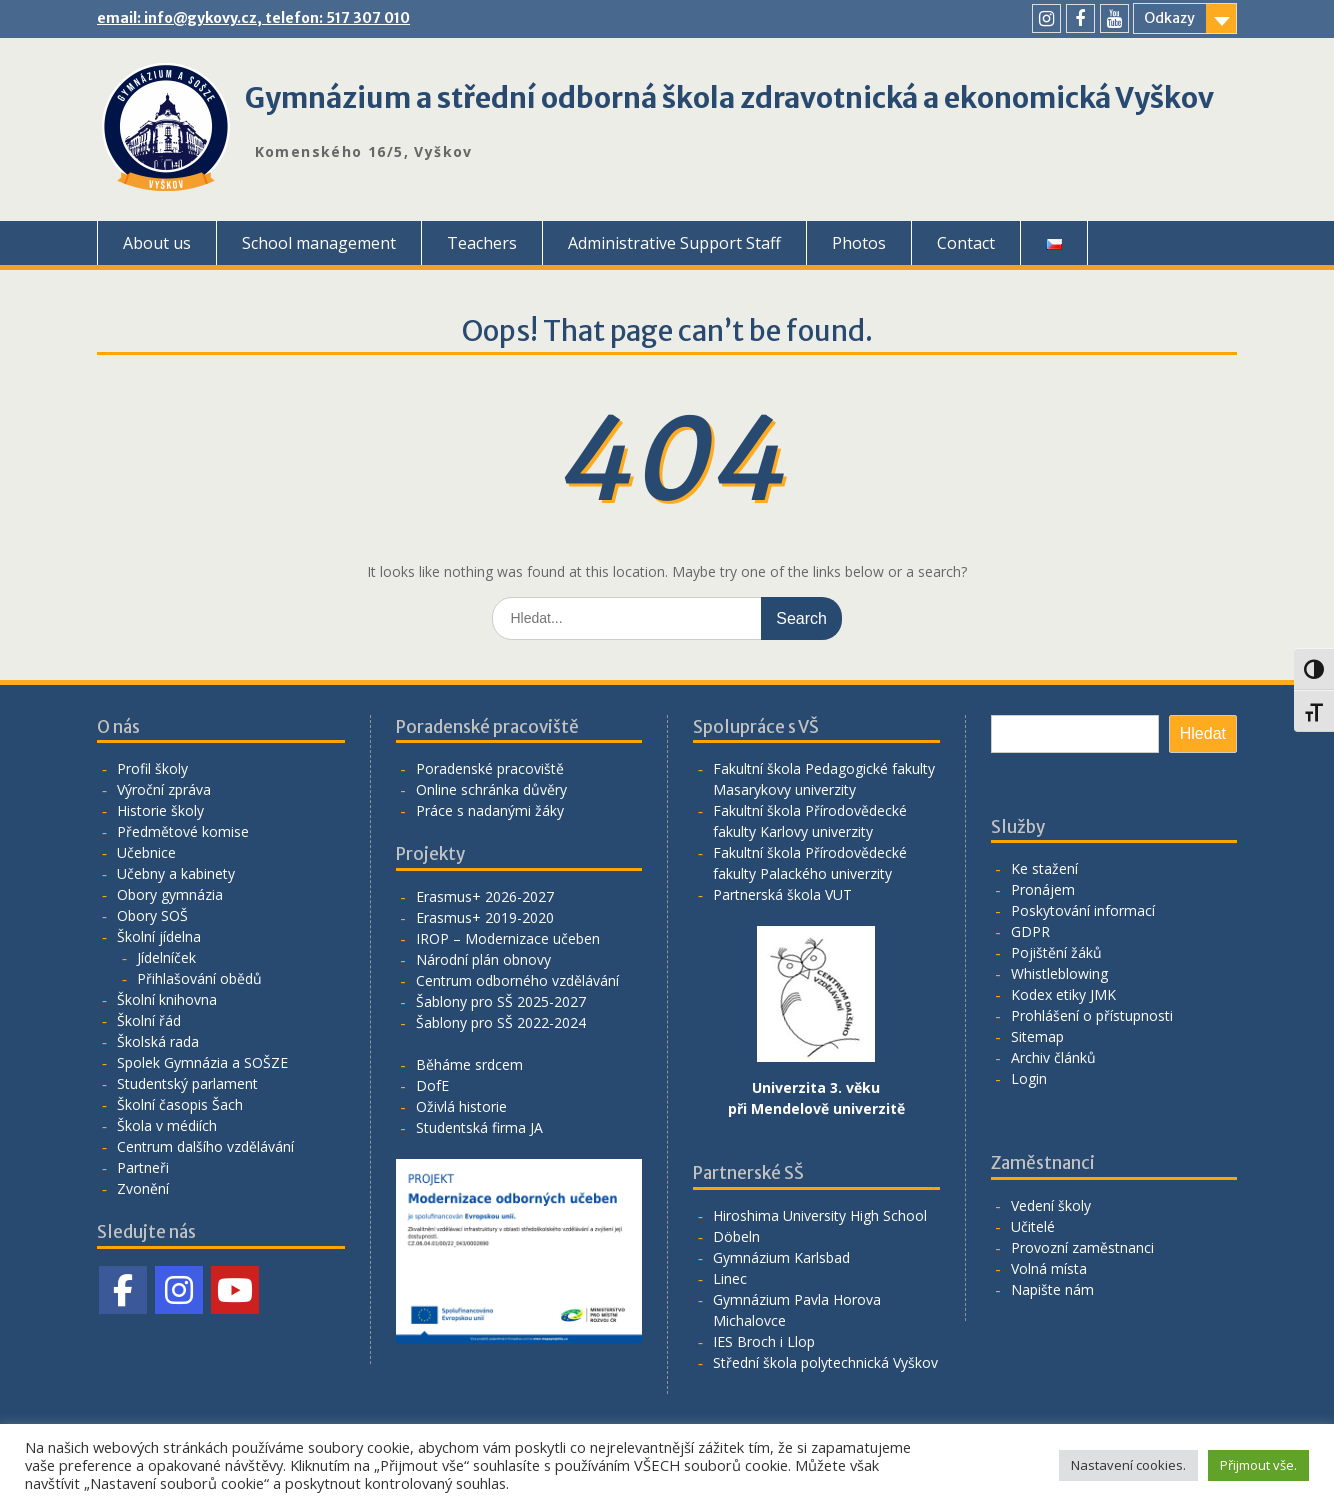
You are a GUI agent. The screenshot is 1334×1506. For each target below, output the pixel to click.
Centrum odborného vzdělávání (517, 980)
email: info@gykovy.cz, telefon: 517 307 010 (253, 18)
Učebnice (146, 852)
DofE (432, 1085)
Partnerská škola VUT (782, 894)
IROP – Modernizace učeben (508, 938)
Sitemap (1037, 1036)
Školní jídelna (159, 936)
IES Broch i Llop (764, 1341)
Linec (730, 1278)
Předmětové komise (183, 831)
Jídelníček (166, 957)
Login (1029, 1078)
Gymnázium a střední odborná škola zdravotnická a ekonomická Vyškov (729, 98)
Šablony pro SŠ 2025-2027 (501, 1001)
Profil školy (152, 768)
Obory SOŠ (152, 915)
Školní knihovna (167, 999)
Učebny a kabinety (176, 873)
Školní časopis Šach (180, 1104)
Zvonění (143, 1188)
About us (157, 243)
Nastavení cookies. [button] (1128, 1465)
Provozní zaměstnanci (1082, 1247)
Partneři (143, 1167)
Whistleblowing (1059, 973)
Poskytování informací (1083, 910)
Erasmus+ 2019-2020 (485, 917)
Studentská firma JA (479, 1127)
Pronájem (1043, 889)
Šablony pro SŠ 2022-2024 (501, 1022)
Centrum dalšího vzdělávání (205, 1146)
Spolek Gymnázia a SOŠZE (202, 1062)
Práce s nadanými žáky (490, 810)
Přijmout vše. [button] (1258, 1465)
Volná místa (1049, 1268)
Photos (859, 243)
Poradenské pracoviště (490, 768)
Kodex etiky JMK (1063, 994)
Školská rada (158, 1041)
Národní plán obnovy (483, 959)
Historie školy (160, 810)
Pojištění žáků (1056, 952)
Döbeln (736, 1236)
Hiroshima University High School (820, 1215)
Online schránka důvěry (491, 789)
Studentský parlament (187, 1083)
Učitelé (1033, 1226)
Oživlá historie (461, 1106)
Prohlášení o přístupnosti (1092, 1015)
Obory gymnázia (170, 894)
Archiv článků (1053, 1057)
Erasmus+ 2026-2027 (485, 896)
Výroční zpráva (164, 789)
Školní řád (149, 1020)
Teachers (482, 243)
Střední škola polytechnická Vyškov (825, 1362)
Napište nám (1052, 1289)
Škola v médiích (167, 1125)
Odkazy (1169, 18)
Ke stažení (1044, 868)
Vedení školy (1051, 1205)
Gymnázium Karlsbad (781, 1257)
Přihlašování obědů (199, 978)
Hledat (1203, 733)
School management (319, 243)
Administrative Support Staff (674, 243)
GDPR (1030, 931)
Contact (966, 243)
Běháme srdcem (469, 1064)
